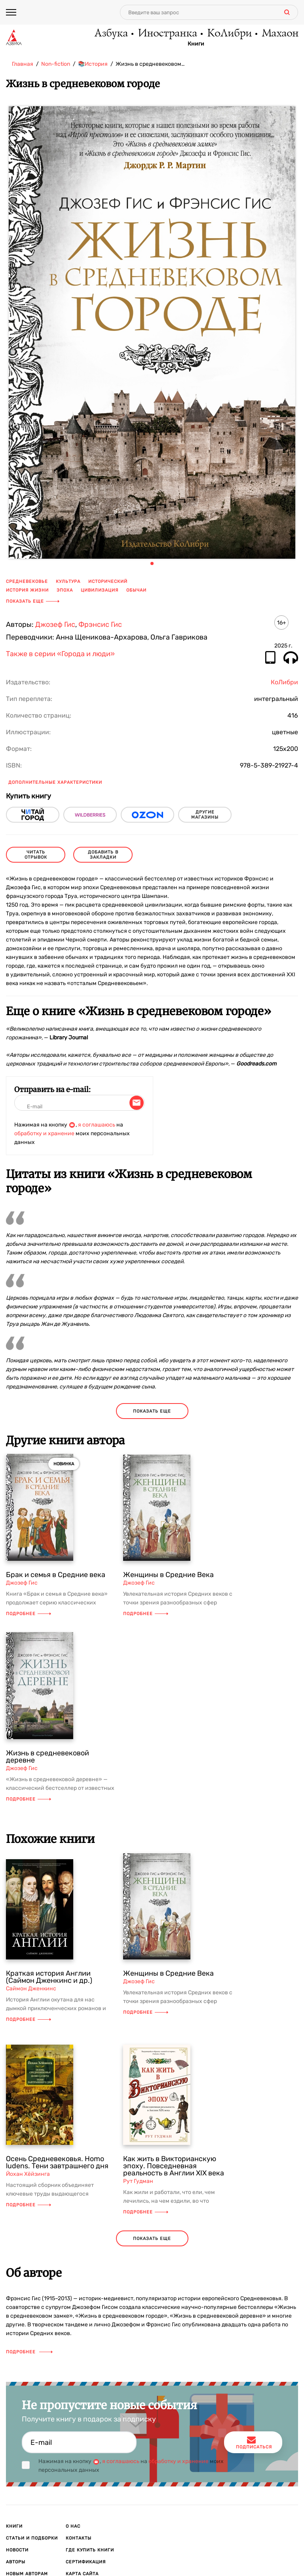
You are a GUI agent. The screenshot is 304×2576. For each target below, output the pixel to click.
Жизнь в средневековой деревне (47, 1756)
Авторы (15, 2562)
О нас (73, 2526)
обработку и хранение (44, 1133)
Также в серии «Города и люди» (60, 654)
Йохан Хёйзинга (28, 2174)
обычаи (136, 590)
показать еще (152, 1411)
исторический (107, 581)
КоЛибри (229, 33)
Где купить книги (90, 2550)
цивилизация (99, 590)
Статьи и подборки (32, 2538)
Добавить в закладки (103, 855)
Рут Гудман (138, 2181)
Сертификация (86, 2562)
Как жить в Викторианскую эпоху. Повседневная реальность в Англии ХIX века (173, 2166)
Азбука (110, 33)
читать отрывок (36, 855)
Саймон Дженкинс (31, 1988)
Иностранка (167, 33)
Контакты (78, 2538)
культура (68, 581)
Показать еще (32, 601)
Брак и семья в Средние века (55, 1574)
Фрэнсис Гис (100, 624)
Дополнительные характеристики (55, 782)
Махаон (279, 33)
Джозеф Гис (55, 624)
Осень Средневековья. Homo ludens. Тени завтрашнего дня (57, 2162)
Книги (196, 44)
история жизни (27, 590)
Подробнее (28, 1613)
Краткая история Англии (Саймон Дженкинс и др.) (49, 1977)
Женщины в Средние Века (168, 1574)
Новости (17, 2550)
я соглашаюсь (96, 1124)
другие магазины (204, 815)
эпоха (65, 590)
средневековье (27, 581)
